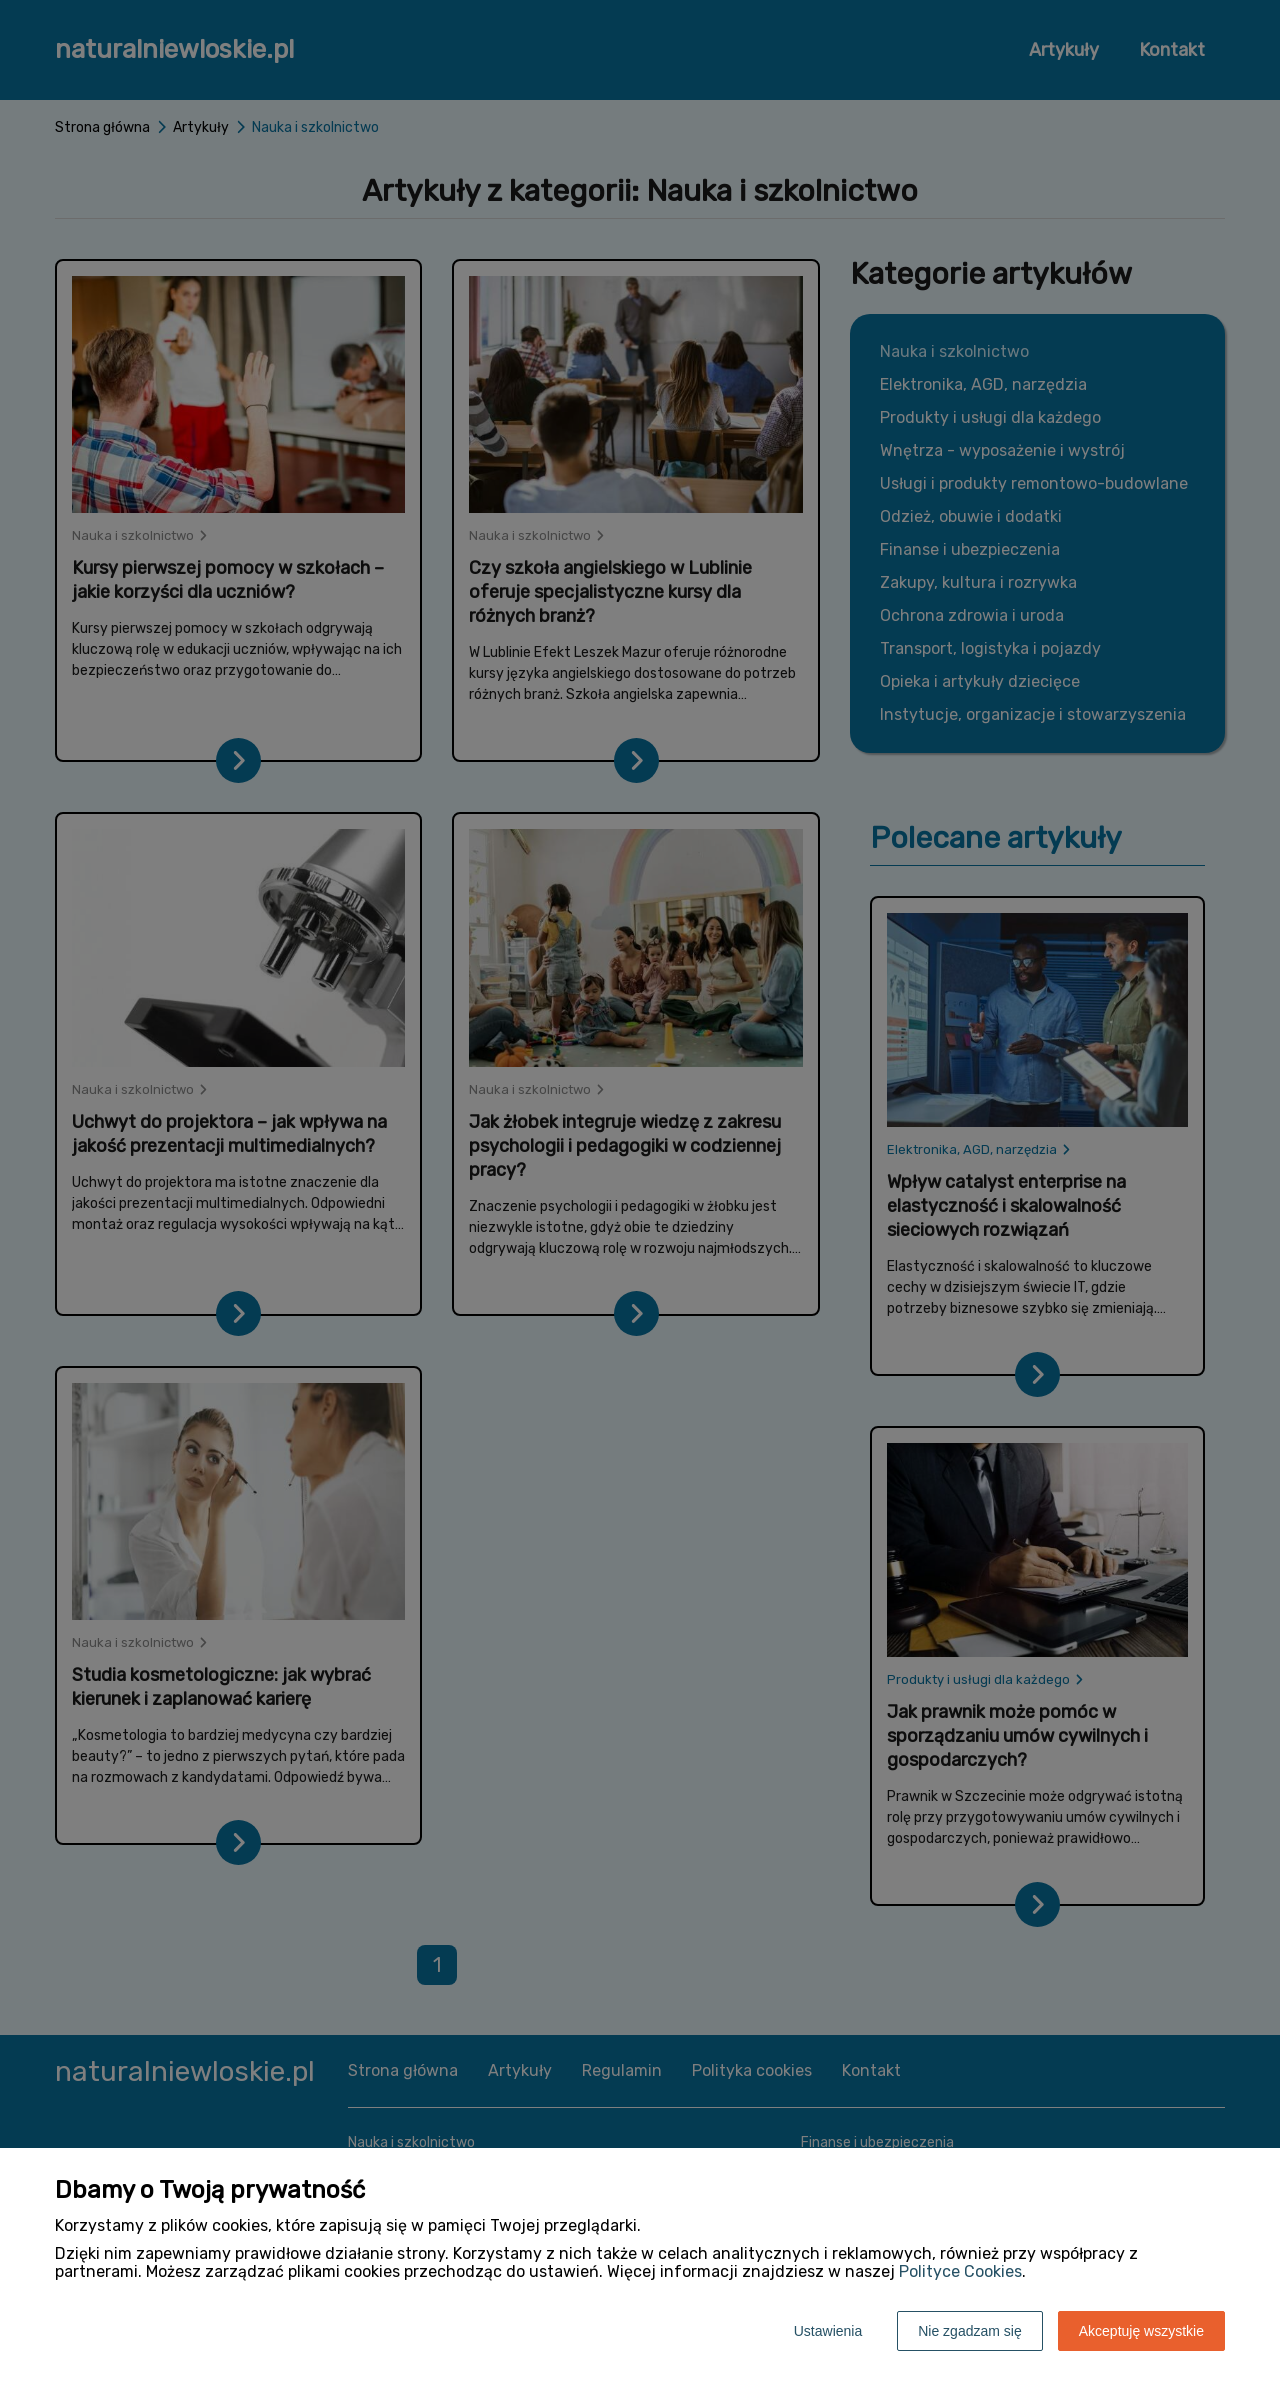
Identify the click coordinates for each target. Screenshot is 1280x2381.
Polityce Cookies (960, 2271)
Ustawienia (828, 2331)
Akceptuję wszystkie (1141, 2331)
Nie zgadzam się (970, 2331)
